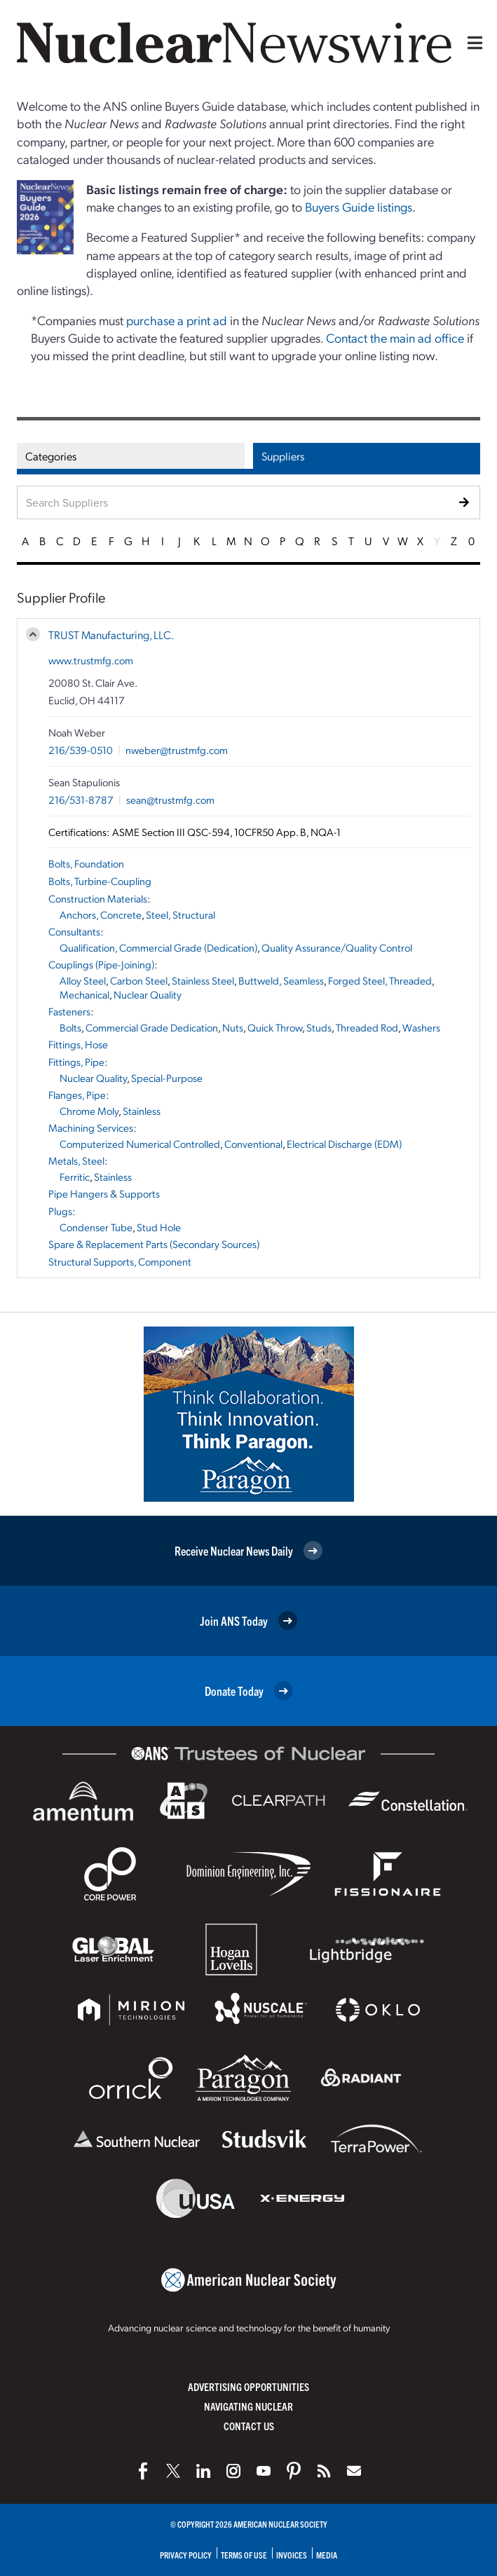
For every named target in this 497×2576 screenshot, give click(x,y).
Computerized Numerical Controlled (140, 1144)
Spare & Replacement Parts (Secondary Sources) (153, 1244)
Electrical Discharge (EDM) (344, 1144)
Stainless (142, 1111)
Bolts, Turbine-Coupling (99, 881)
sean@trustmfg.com (170, 800)
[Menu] (471, 42)
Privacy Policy (186, 2554)
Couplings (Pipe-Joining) (101, 964)
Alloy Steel (83, 980)
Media (326, 2554)
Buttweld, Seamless (281, 980)
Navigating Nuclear (248, 2406)
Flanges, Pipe (77, 1095)
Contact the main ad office (395, 337)
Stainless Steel (203, 980)
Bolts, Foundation (86, 863)
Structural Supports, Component (119, 1261)
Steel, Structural (180, 914)
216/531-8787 (81, 800)
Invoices (291, 2554)
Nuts (232, 1027)
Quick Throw (274, 1027)
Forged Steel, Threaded (380, 980)
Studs (319, 1027)
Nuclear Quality (148, 994)
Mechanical (84, 994)
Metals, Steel (76, 1160)
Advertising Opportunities (248, 2386)
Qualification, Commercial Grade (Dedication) (158, 947)
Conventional (253, 1144)
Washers (421, 1027)
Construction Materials (97, 898)
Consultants (74, 931)
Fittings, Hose (78, 1044)
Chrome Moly (89, 1111)
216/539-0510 (80, 750)
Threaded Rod (367, 1027)
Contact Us (249, 2425)
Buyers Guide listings (358, 206)
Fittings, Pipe (76, 1062)
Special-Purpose (167, 1078)
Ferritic (75, 1177)
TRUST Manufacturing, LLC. (111, 634)
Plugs (60, 1211)
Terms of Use (244, 2554)
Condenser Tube (96, 1227)
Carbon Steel (139, 980)
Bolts (70, 1027)
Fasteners (69, 1011)
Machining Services (90, 1128)
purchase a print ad (176, 320)
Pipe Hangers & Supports (104, 1193)
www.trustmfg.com (90, 660)
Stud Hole (159, 1227)
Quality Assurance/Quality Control (336, 947)
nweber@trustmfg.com (176, 750)
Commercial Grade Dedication (152, 1027)
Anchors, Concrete (101, 914)
